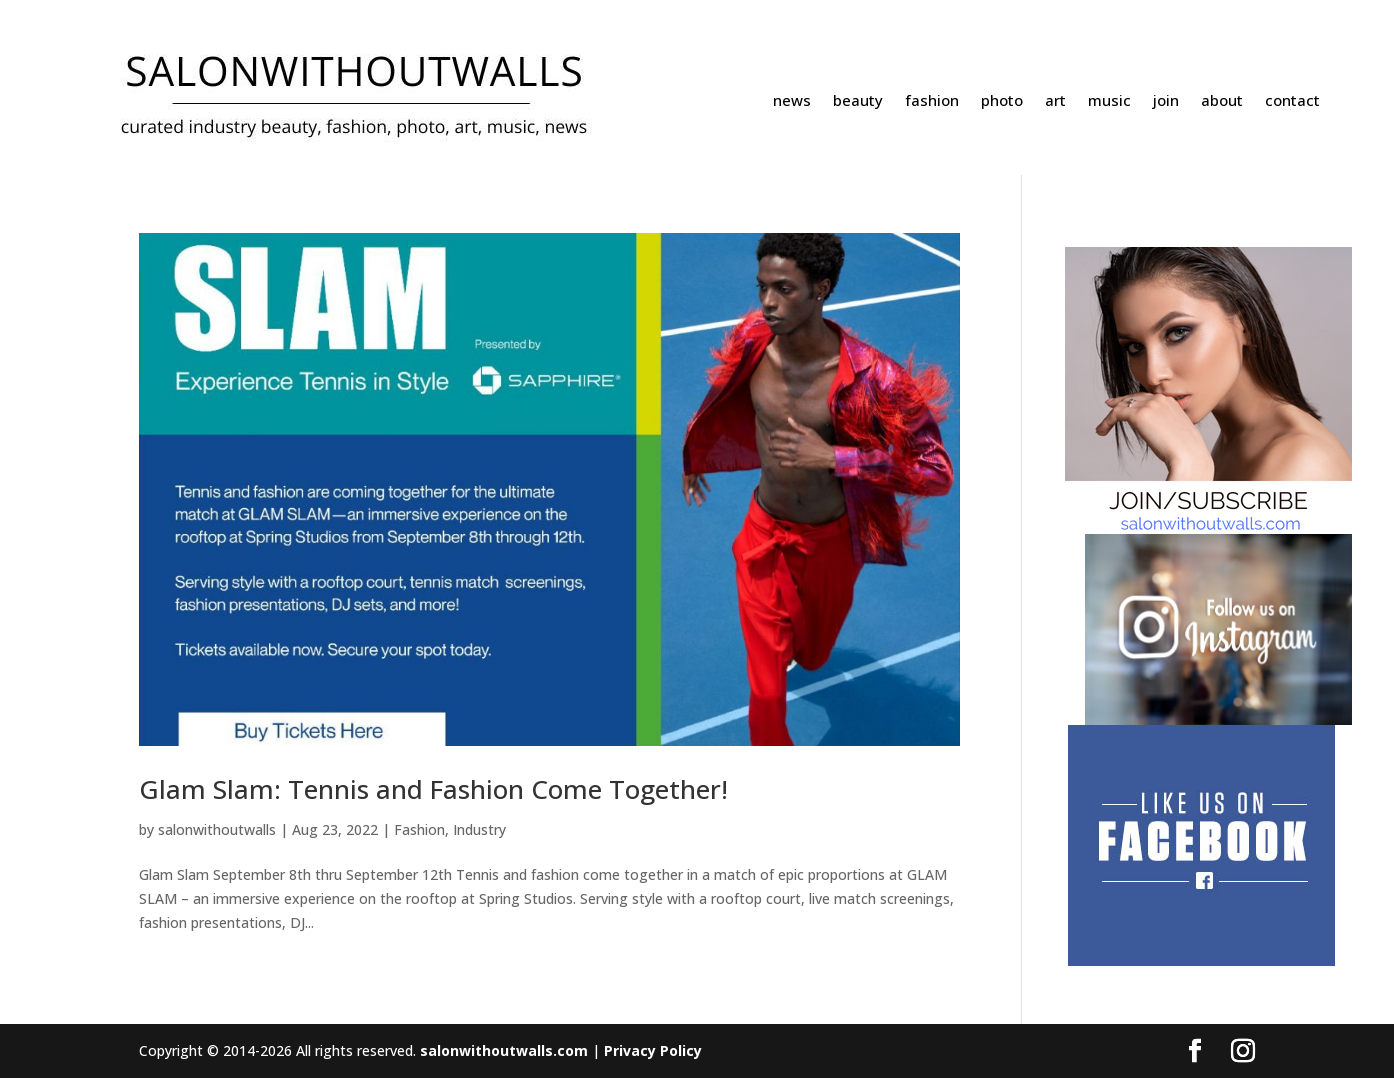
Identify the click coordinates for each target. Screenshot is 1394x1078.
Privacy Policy (653, 1050)
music (1109, 101)
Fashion (419, 829)
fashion (932, 101)
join (1166, 101)
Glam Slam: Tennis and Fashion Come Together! (433, 789)
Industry (479, 829)
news (792, 101)
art (1055, 101)
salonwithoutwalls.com (504, 1050)
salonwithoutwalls (217, 829)
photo (1002, 101)
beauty (858, 101)
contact (1292, 101)
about (1222, 101)
